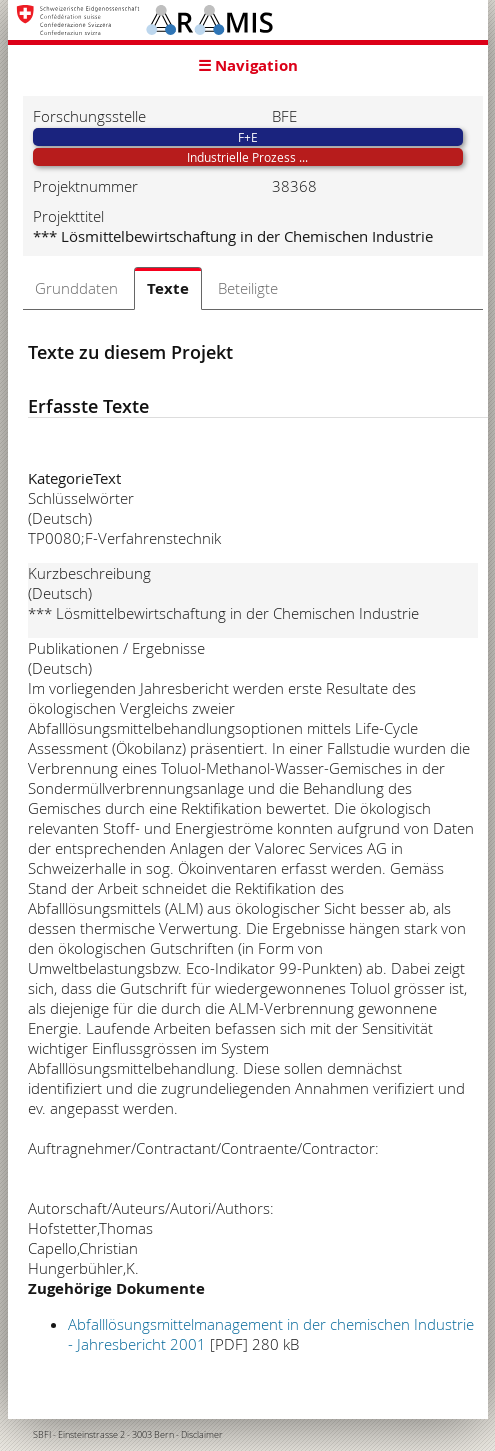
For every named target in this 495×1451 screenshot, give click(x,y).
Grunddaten (76, 288)
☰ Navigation (248, 65)
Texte (168, 288)
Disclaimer (202, 1435)
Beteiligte (248, 288)
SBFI (42, 1435)
